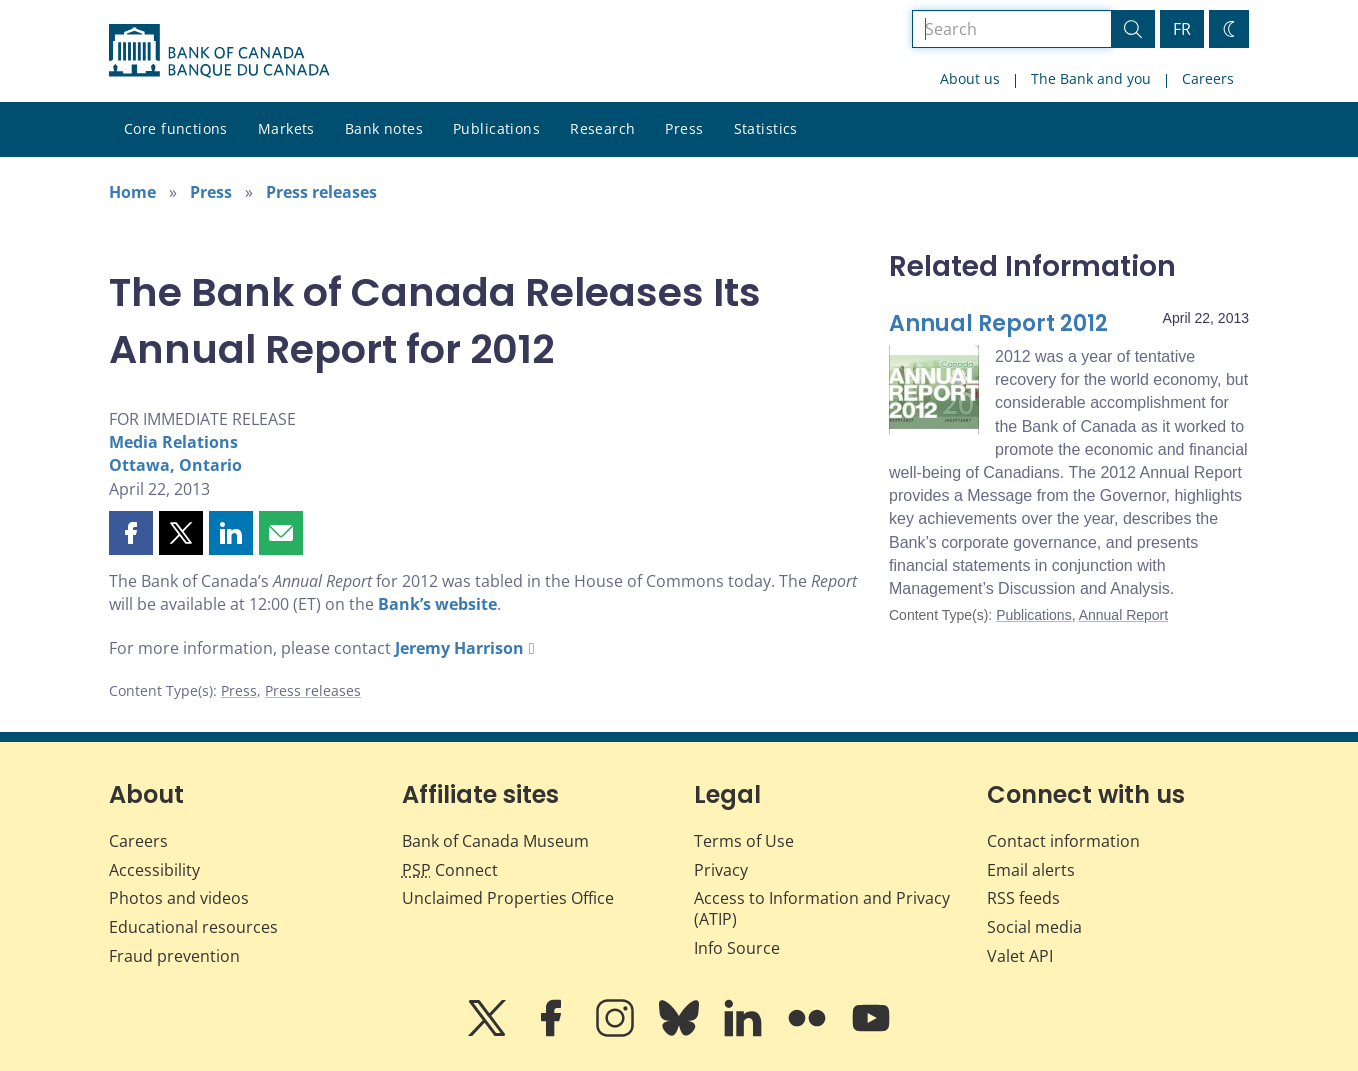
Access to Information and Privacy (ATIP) (822, 908)
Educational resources (193, 927)
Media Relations (173, 442)
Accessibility (154, 870)
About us (970, 78)
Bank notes (384, 128)
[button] (131, 533)
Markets (286, 128)
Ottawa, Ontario (175, 465)
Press (684, 128)
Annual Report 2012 (998, 323)
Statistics (766, 128)
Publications (496, 128)
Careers (1208, 78)
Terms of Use (744, 841)
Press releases (321, 192)
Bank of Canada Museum (495, 841)
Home (132, 192)
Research (602, 128)
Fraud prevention (174, 956)
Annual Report (1124, 615)
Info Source (737, 948)
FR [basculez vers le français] (1182, 29)
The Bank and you (1091, 78)
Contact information (1063, 841)
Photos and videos (179, 898)
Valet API (1020, 956)
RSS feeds (1023, 898)
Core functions (176, 128)
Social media (1034, 927)
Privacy (721, 870)
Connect (450, 870)
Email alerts (1031, 870)
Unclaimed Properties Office (508, 898)
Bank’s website (437, 604)
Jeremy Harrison (459, 648)
